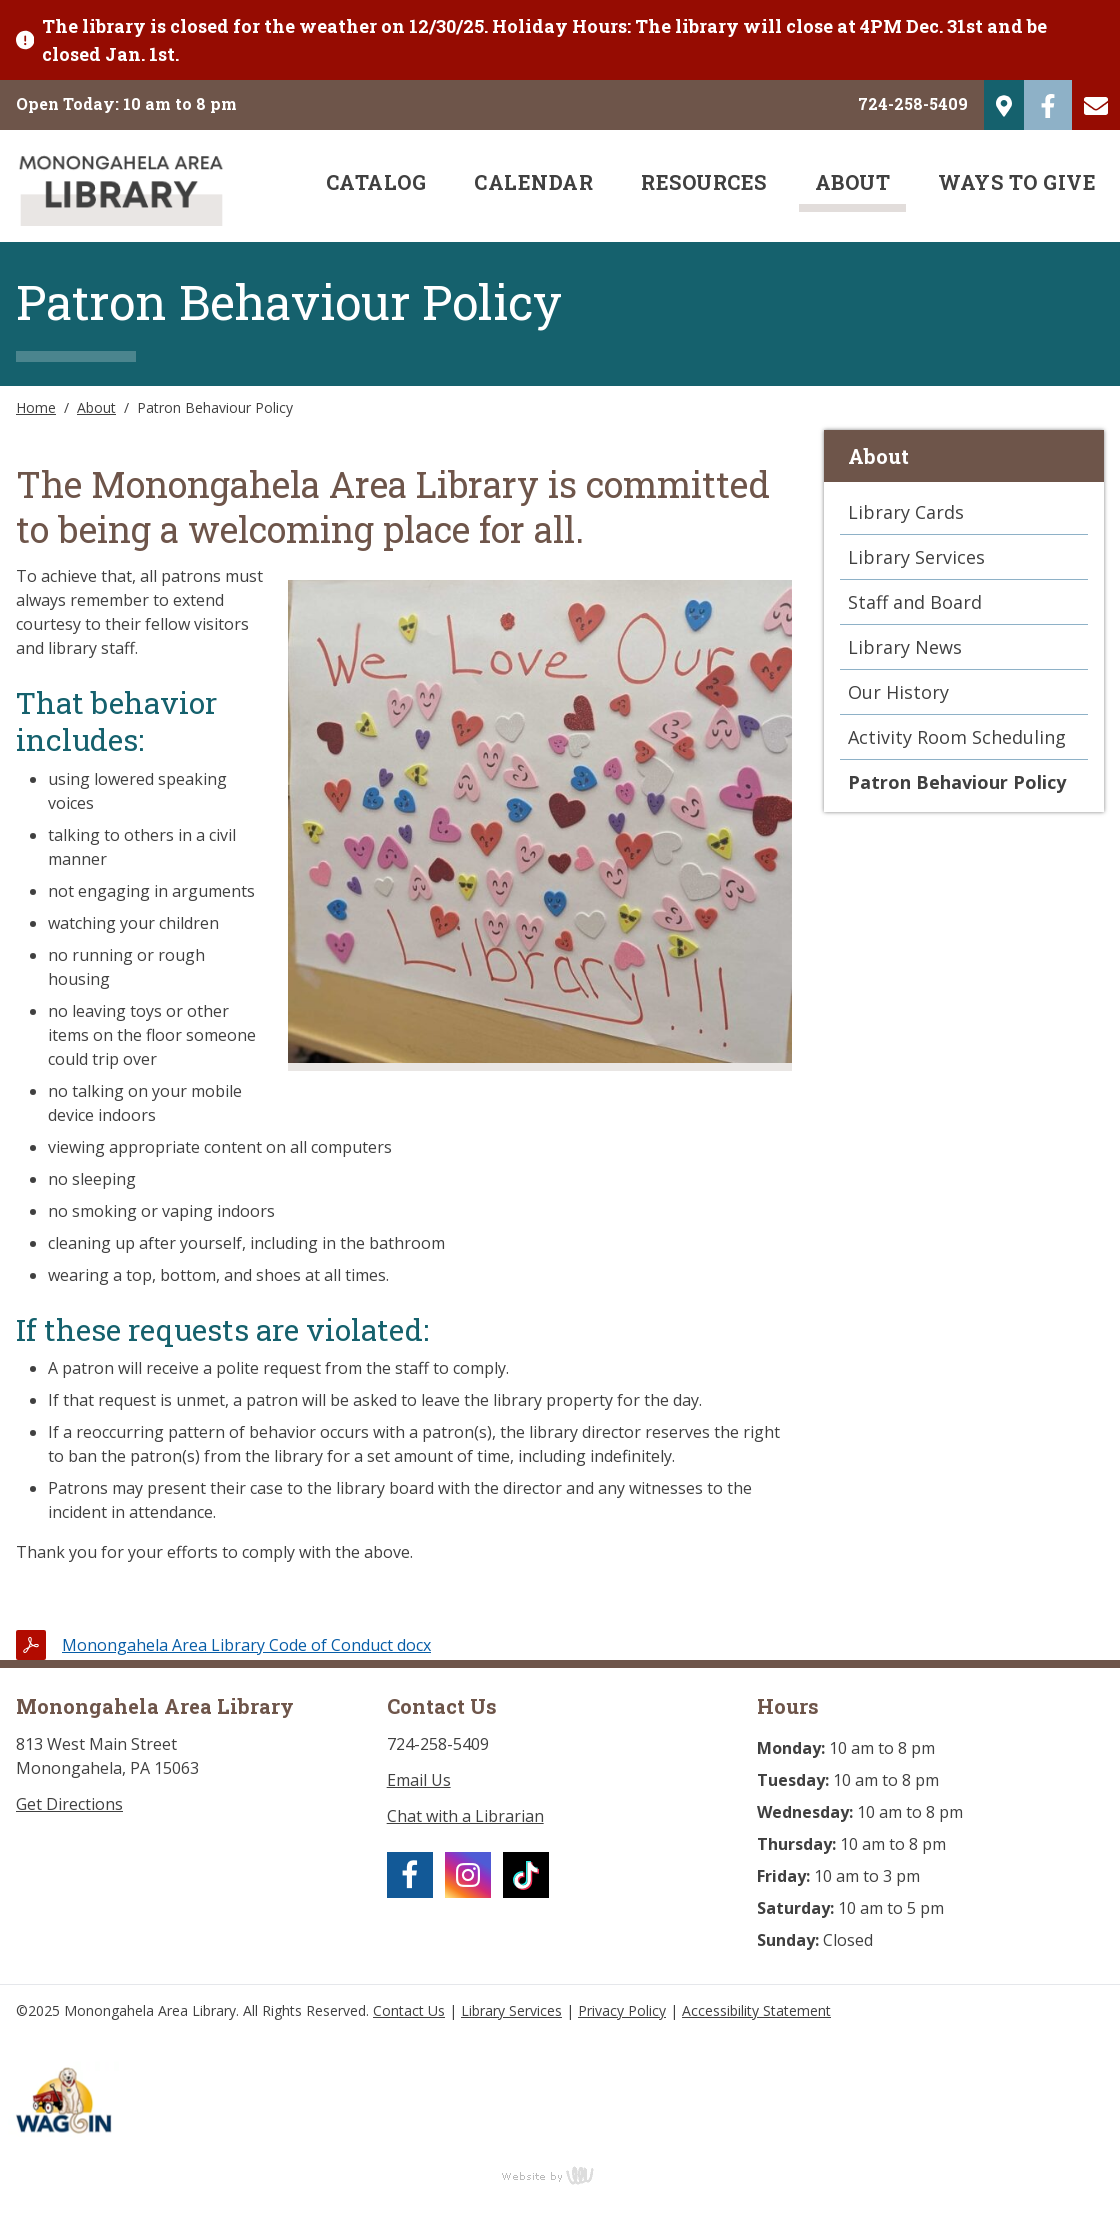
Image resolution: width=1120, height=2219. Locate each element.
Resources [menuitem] (704, 182)
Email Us (419, 1780)
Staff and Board (915, 602)
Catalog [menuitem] (376, 182)
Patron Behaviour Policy (957, 782)
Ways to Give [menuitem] (1017, 182)
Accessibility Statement (756, 2010)
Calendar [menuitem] (533, 182)
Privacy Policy (622, 2010)
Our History (898, 692)
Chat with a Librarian (465, 1816)
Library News (905, 647)
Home (36, 407)
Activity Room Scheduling (957, 737)
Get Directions (69, 1804)
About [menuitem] (853, 182)
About (96, 407)
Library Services (916, 557)
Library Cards (906, 512)
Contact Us (409, 2010)
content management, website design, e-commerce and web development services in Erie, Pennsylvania (560, 2175)
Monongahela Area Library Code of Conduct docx (246, 1645)
